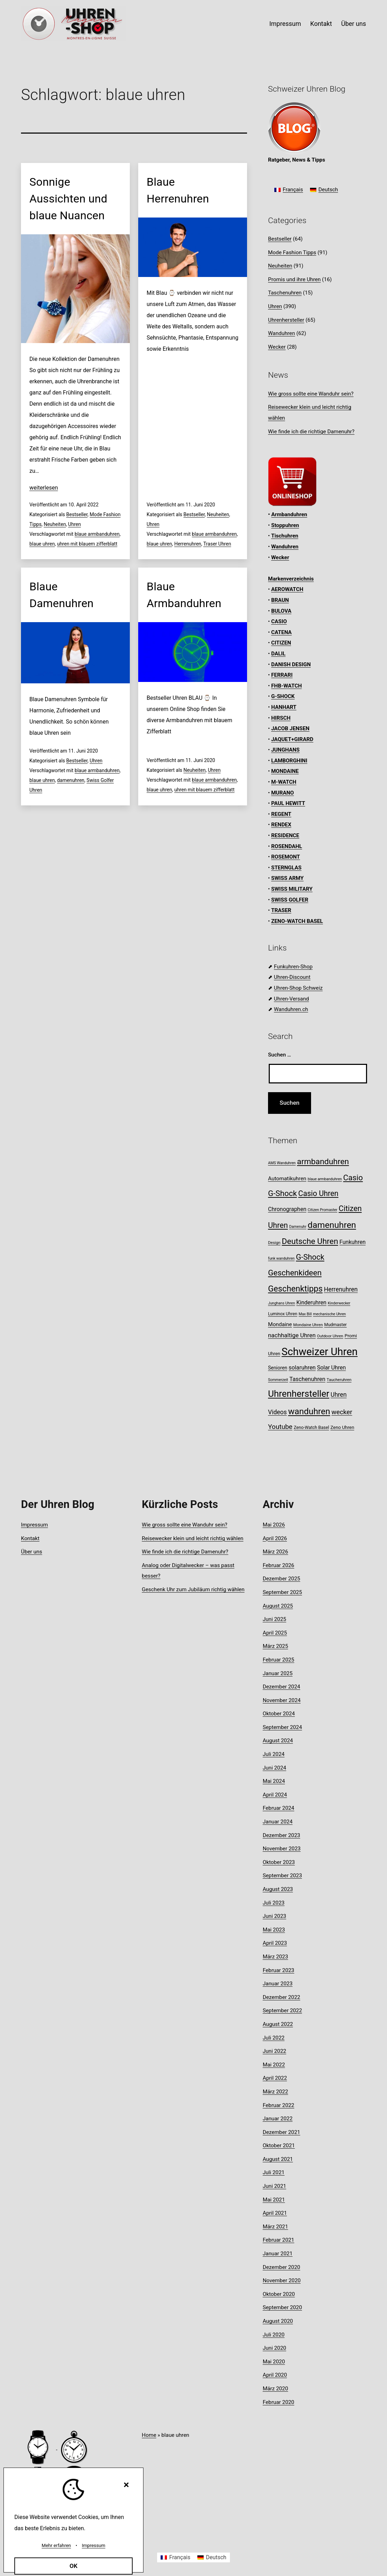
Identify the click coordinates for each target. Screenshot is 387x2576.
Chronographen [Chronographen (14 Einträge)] (287, 1209)
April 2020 (275, 2375)
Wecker (277, 347)
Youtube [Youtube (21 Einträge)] (280, 1427)
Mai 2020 (274, 2361)
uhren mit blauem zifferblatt (87, 544)
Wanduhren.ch (291, 1009)
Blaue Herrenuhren (178, 190)
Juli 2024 (274, 1754)
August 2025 (278, 1606)
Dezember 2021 (281, 2132)
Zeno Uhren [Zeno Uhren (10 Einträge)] (342, 1427)
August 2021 (278, 2159)
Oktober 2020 (279, 2294)
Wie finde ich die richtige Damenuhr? (311, 431)
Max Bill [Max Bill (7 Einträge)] (304, 1314)
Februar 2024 (278, 1808)
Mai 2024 (274, 1781)
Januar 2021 (278, 2253)
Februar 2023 (278, 1970)
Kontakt (321, 23)
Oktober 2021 (279, 2145)
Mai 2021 (274, 2200)
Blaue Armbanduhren (184, 595)
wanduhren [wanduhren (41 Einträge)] (309, 1411)
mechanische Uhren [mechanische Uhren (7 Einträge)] (329, 1314)
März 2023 (275, 1957)
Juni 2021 (274, 2186)
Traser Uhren (217, 544)
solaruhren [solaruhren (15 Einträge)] (302, 1367)
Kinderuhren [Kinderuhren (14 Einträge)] (311, 1302)
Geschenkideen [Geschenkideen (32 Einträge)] (295, 1272)
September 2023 (282, 1875)
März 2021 (275, 2226)
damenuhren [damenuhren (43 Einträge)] (332, 1225)
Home (149, 2435)
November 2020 (282, 2280)
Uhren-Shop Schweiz (298, 988)
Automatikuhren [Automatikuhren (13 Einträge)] (287, 1178)
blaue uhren (42, 544)
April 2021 (275, 2213)
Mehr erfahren (56, 2545)
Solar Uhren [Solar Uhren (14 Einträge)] (331, 1367)
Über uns (353, 23)
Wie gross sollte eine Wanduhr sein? (310, 394)
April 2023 (275, 1943)
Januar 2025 (278, 1673)
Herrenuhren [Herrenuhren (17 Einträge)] (341, 1289)
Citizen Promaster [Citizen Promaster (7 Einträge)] (322, 1210)
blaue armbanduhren (97, 534)
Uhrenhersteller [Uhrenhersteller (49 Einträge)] (298, 1393)
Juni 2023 (274, 1916)
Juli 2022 (274, 2038)
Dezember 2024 (281, 1687)
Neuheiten (55, 524)
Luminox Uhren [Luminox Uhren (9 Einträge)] (282, 1313)
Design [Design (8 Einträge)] (274, 1242)
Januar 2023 (278, 1983)
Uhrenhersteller (286, 320)
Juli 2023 (274, 1903)
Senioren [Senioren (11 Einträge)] (277, 1368)
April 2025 (275, 1633)
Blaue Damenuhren (61, 595)
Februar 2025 (278, 1660)
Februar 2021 (278, 2240)
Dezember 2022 (281, 1997)
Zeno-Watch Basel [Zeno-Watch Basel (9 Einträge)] (311, 1427)
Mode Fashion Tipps (292, 252)
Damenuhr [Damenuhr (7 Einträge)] (297, 1226)
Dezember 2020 (281, 2267)
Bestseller (76, 514)
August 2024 (278, 1740)
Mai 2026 (274, 1525)
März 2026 (275, 1552)
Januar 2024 (278, 1822)
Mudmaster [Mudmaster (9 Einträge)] (335, 1324)
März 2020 (275, 2388)
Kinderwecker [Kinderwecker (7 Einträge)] (339, 1303)
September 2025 (282, 1592)
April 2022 (275, 2078)
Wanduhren (281, 333)
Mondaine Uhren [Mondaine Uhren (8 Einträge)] (308, 1324)
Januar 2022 (278, 2118)
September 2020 (282, 2307)
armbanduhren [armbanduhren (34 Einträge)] (323, 1161)
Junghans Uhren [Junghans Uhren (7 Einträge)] (281, 1303)
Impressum (285, 23)
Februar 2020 (278, 2402)
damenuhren (70, 780)
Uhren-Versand (291, 999)
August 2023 (278, 1889)
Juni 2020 (274, 2348)
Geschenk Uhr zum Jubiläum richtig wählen (193, 1589)
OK (74, 2565)
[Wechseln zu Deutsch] (324, 190)
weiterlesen (43, 487)
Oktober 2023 (279, 1862)
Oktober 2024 (279, 1713)
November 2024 (282, 1700)
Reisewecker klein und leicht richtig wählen (192, 1538)
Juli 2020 (274, 2335)
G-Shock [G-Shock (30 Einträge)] (310, 1257)
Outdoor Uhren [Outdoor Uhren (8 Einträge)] (330, 1335)
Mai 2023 (274, 1930)
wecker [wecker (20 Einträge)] (341, 1412)
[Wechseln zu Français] (289, 190)
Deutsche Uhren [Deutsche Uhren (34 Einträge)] (310, 1241)
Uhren (74, 524)
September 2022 (282, 2010)
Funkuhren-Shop (293, 966)
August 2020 (278, 2321)
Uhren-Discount (292, 977)
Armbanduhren (289, 514)
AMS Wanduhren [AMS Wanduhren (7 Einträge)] (282, 1163)
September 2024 (282, 1727)
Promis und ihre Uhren (294, 279)
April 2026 (275, 1538)
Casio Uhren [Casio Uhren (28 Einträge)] (318, 1193)
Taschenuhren (285, 293)
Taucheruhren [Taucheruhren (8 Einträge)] (339, 1379)
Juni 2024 (274, 1768)
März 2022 (275, 2091)
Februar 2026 (278, 1565)
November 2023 (282, 1848)
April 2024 (275, 1795)
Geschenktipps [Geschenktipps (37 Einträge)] (295, 1289)
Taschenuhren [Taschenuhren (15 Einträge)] (307, 1379)
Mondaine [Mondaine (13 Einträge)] (280, 1324)
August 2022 (278, 2024)
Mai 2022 (274, 2065)
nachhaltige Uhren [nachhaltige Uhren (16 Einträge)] (292, 1335)
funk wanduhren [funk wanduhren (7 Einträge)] (281, 1258)
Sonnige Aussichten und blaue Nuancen (68, 198)
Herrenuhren (187, 544)
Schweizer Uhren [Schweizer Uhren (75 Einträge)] (320, 1352)
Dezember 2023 (281, 1835)
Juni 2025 (274, 1619)
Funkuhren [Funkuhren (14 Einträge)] (352, 1242)
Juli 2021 (274, 2172)
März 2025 (275, 1646)
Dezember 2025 (281, 1578)
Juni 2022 (274, 2051)
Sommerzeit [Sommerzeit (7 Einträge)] (278, 1380)
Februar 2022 (278, 2105)
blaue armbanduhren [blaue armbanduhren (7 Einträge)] (325, 1179)
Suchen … (279, 1055)
